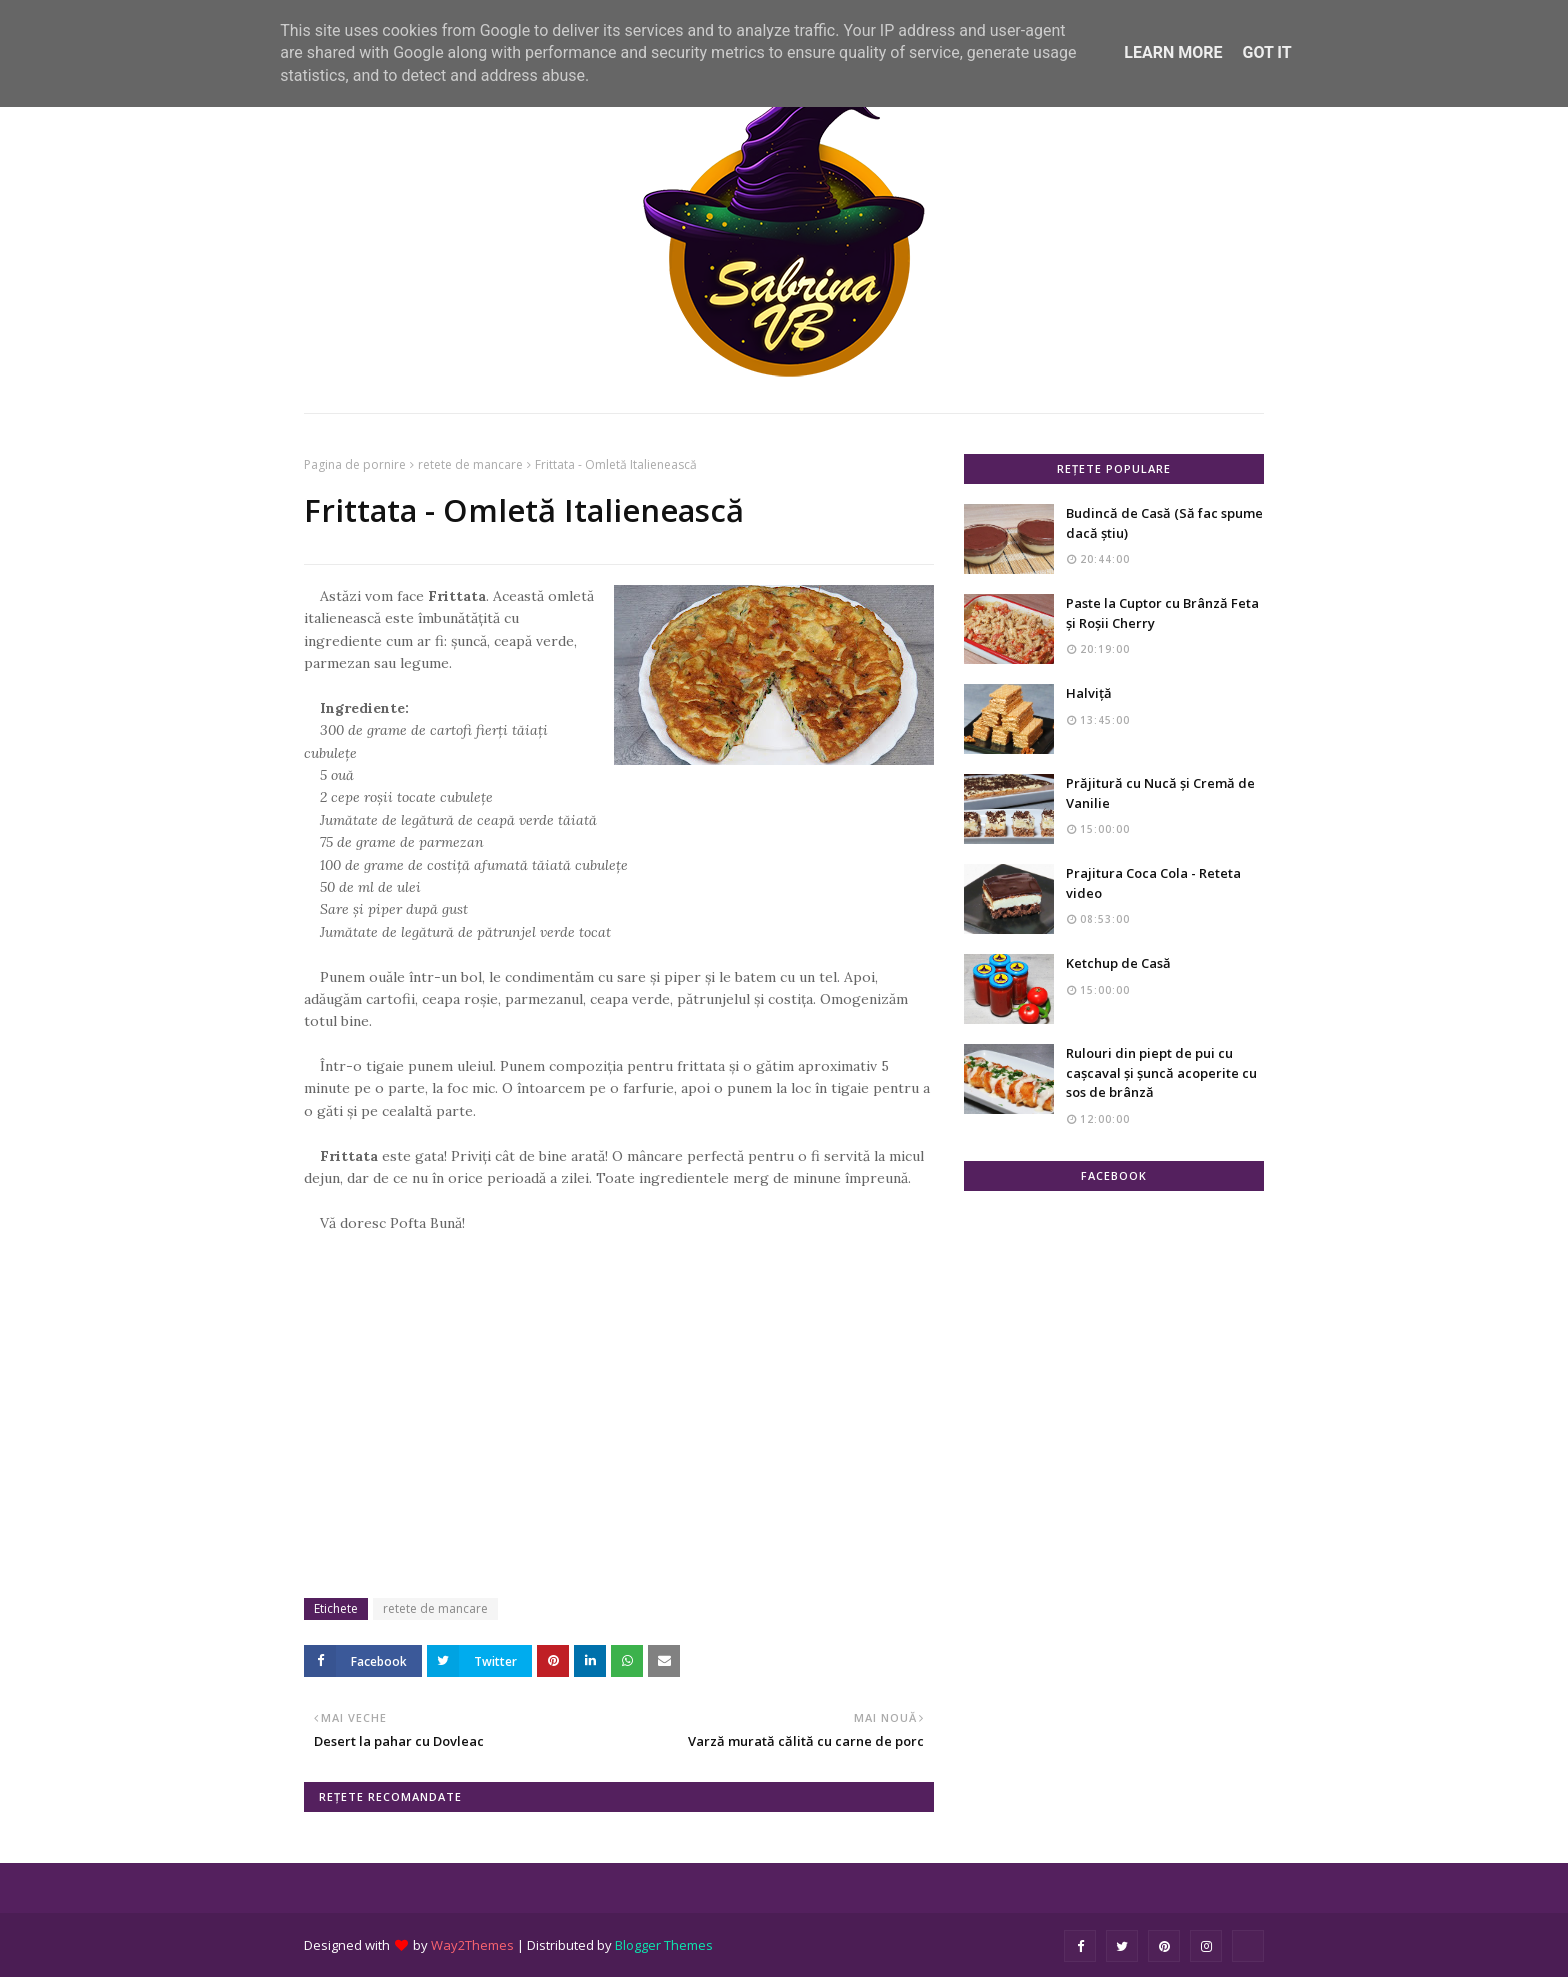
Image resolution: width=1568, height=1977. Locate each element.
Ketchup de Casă (1118, 963)
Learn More (1173, 52)
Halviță (1089, 693)
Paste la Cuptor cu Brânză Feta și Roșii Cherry (1162, 613)
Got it (1266, 52)
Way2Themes (472, 1945)
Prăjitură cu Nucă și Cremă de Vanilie (1160, 793)
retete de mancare (470, 464)
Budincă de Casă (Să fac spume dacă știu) (1164, 523)
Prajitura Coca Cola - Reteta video (1153, 883)
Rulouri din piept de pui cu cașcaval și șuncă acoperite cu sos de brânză (1161, 1072)
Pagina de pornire (355, 464)
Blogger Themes (664, 1945)
